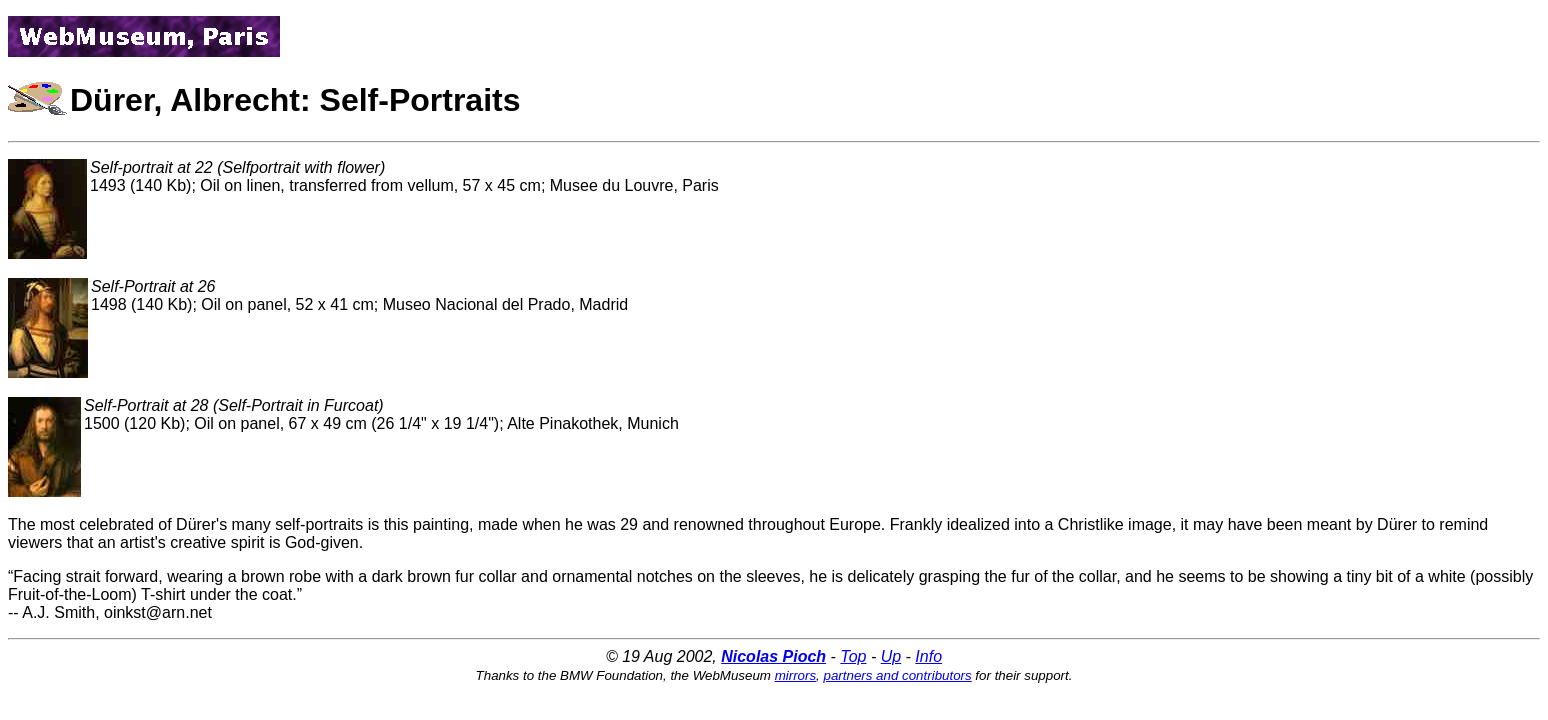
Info (928, 656)
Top (853, 656)
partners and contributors (898, 675)
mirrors (795, 675)
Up (891, 656)
